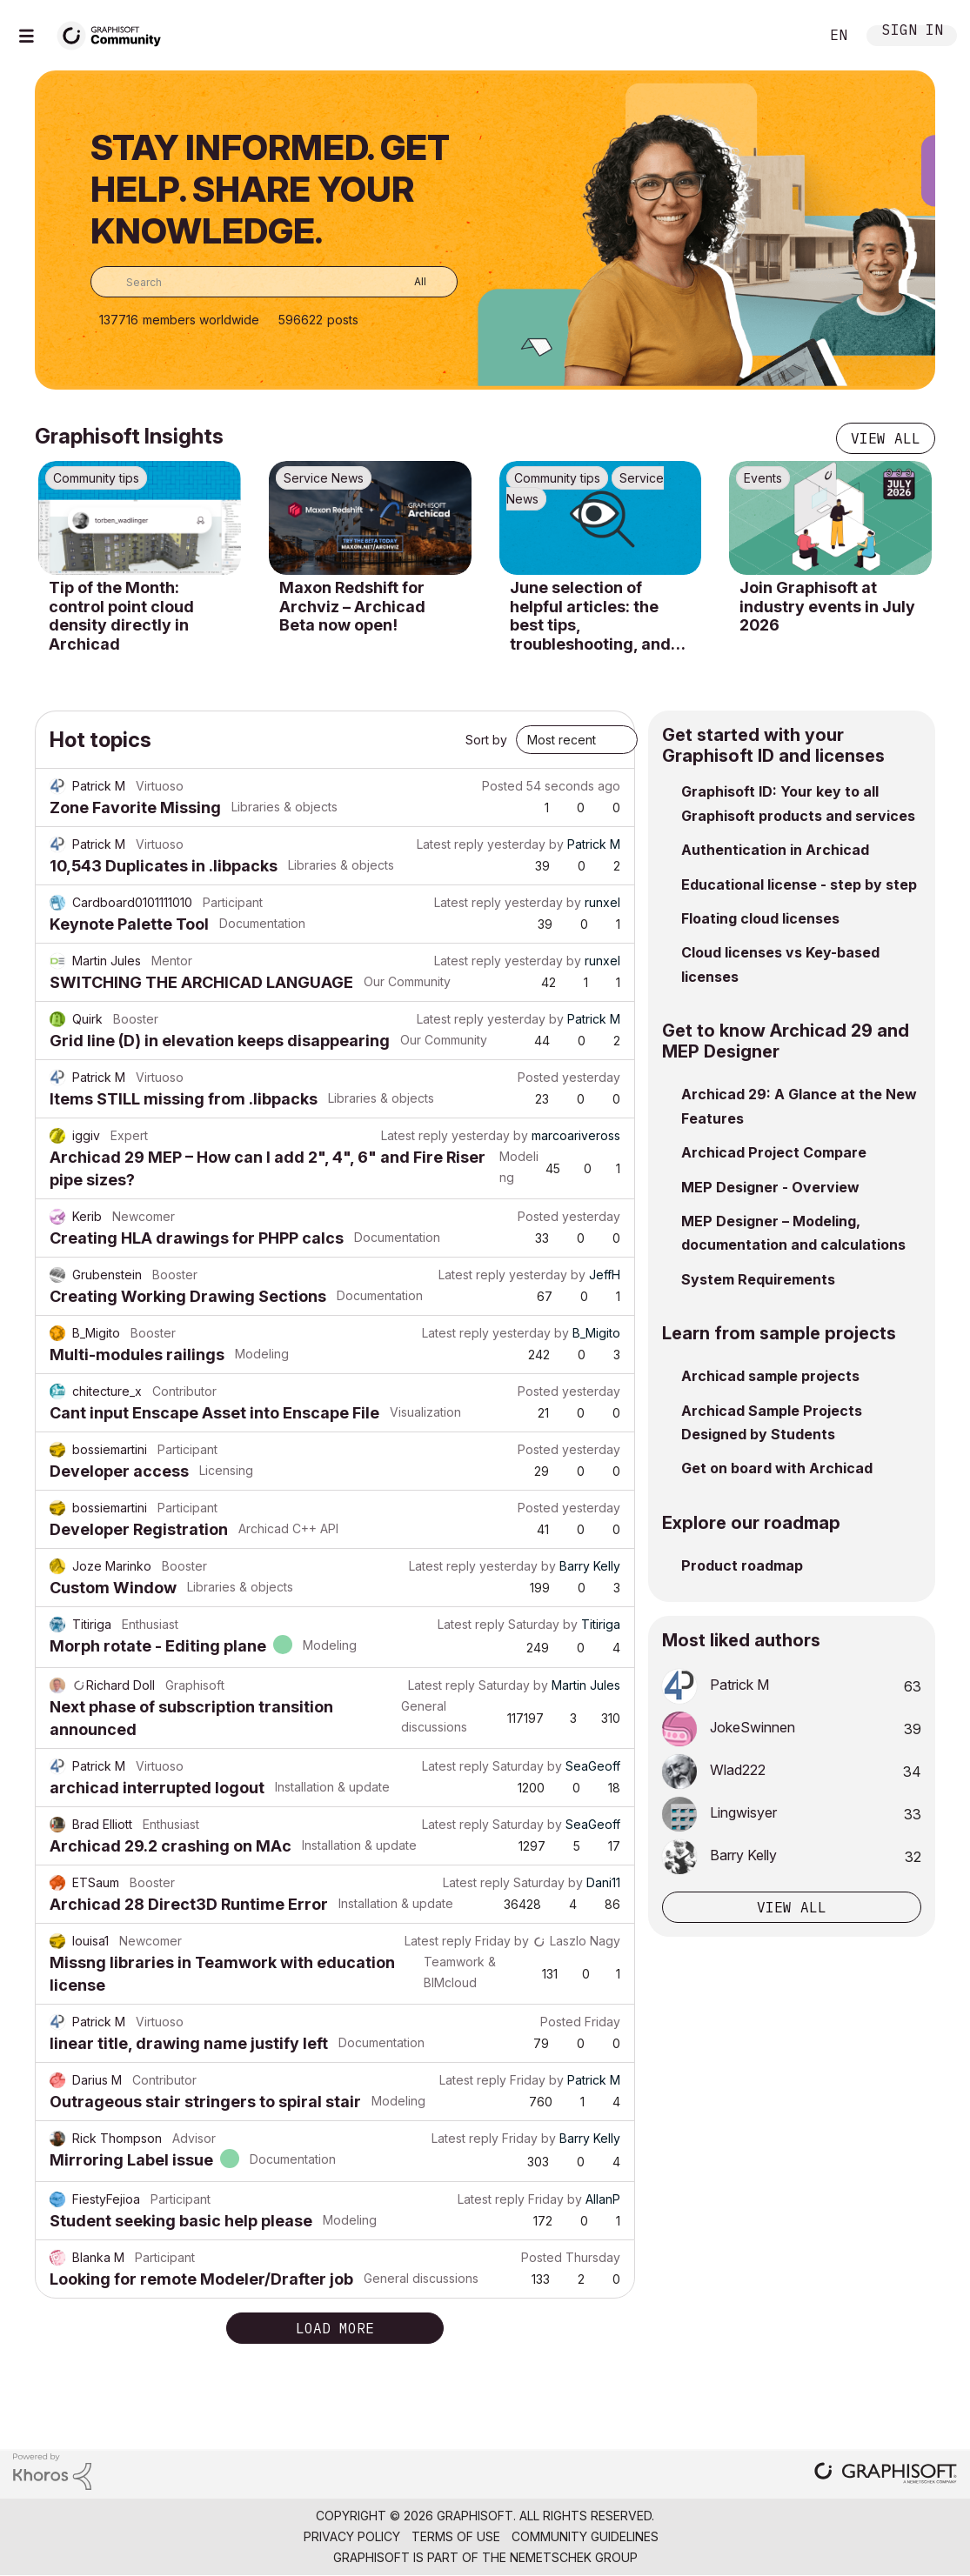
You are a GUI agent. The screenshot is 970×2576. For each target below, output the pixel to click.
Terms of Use (455, 2536)
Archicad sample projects (770, 1376)
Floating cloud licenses (760, 918)
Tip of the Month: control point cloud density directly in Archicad (121, 615)
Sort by (486, 739)
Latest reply (450, 844)
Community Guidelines (585, 2536)
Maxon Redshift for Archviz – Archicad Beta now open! (352, 606)
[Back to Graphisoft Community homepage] (115, 33)
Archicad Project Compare (773, 1152)
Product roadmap (742, 1565)
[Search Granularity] (408, 281)
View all (885, 438)
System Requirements (758, 1279)
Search (786, 36)
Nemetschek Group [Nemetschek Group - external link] (574, 2557)
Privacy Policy (352, 2536)
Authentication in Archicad (775, 849)
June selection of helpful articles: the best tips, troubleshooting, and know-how (590, 615)
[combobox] (274, 281)
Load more (335, 2328)
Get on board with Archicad (777, 1468)
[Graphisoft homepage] (885, 2475)
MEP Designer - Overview (770, 1187)
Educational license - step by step (799, 884)
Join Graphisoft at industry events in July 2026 (827, 606)
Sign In (912, 31)
